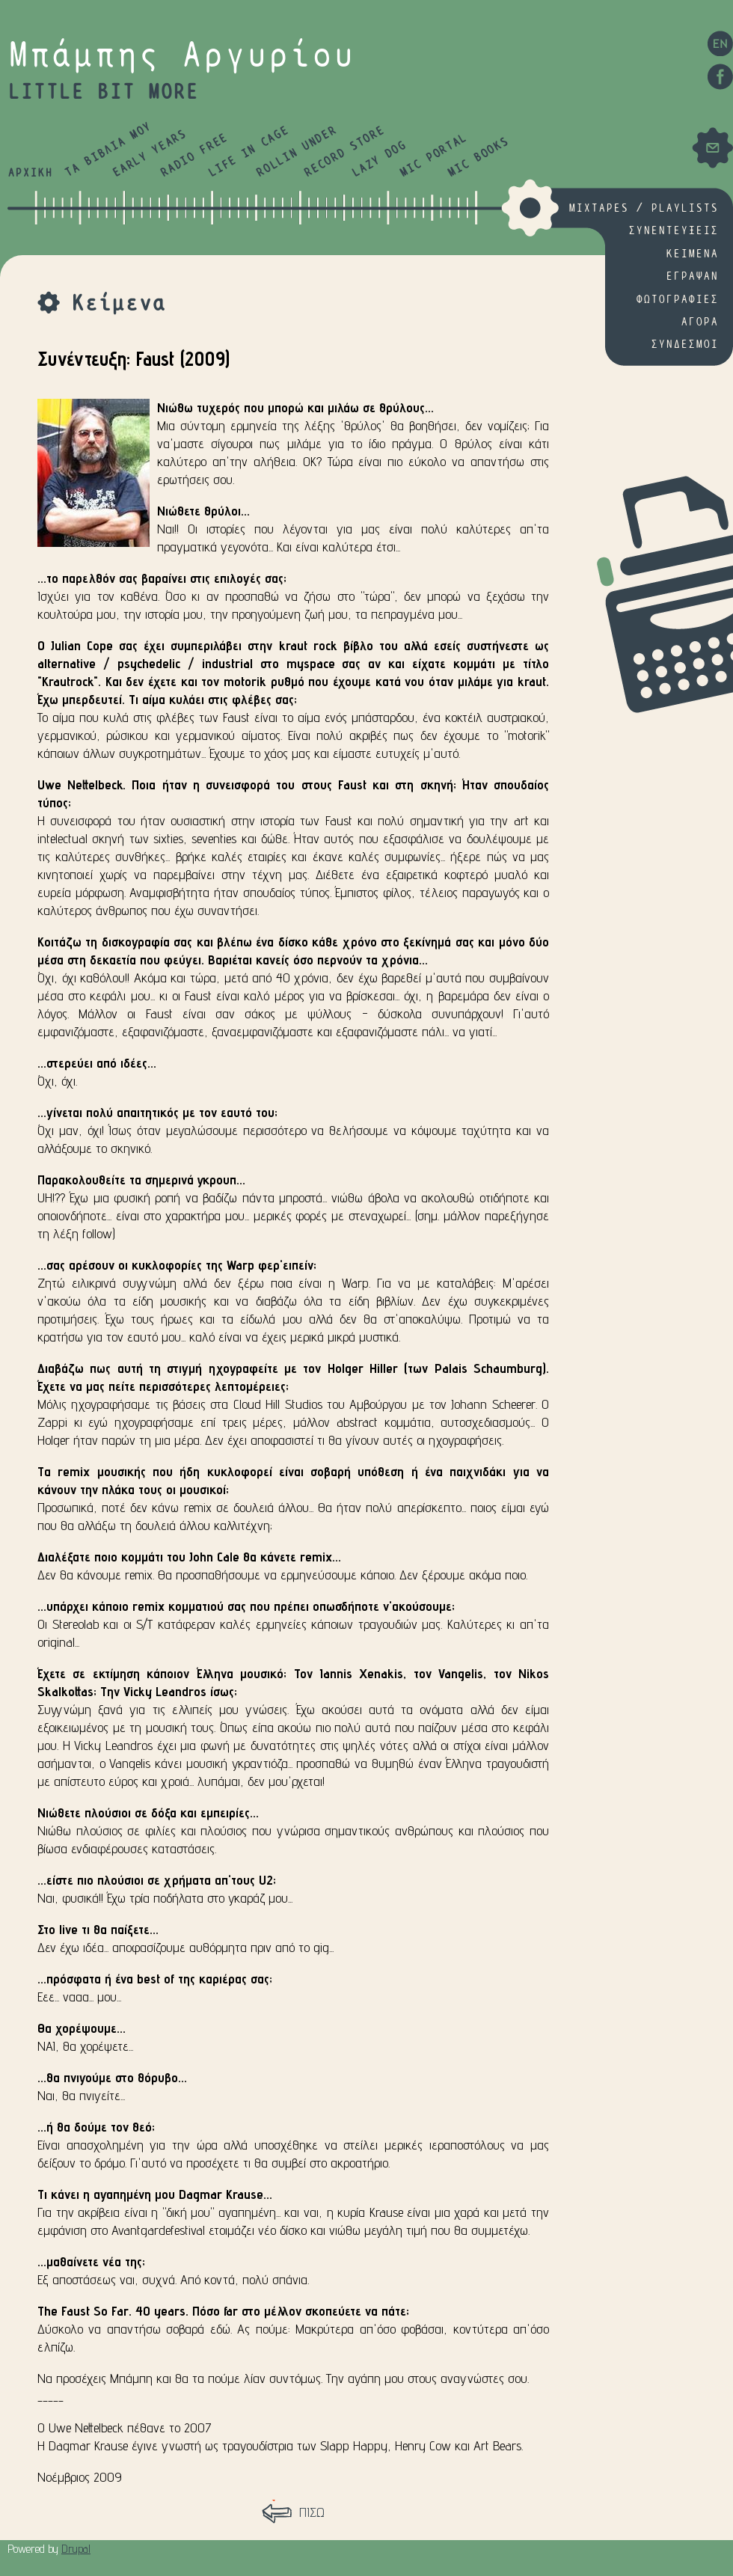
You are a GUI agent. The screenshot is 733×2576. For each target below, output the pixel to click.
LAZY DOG (379, 160)
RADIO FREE (194, 156)
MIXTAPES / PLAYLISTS (643, 208)
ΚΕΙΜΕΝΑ (692, 254)
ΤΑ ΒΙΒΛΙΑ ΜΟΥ (108, 150)
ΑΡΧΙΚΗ (29, 173)
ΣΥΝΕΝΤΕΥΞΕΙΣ (673, 230)
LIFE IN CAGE (247, 152)
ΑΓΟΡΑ (699, 322)
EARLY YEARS (149, 154)
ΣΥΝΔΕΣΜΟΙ (684, 344)
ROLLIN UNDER (295, 152)
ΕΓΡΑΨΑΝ (692, 276)
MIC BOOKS (477, 158)
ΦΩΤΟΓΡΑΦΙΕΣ (677, 299)
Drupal (76, 2549)
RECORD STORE (343, 152)
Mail (712, 147)
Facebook (720, 77)
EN (720, 43)
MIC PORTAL (433, 156)
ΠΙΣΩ (312, 2512)
